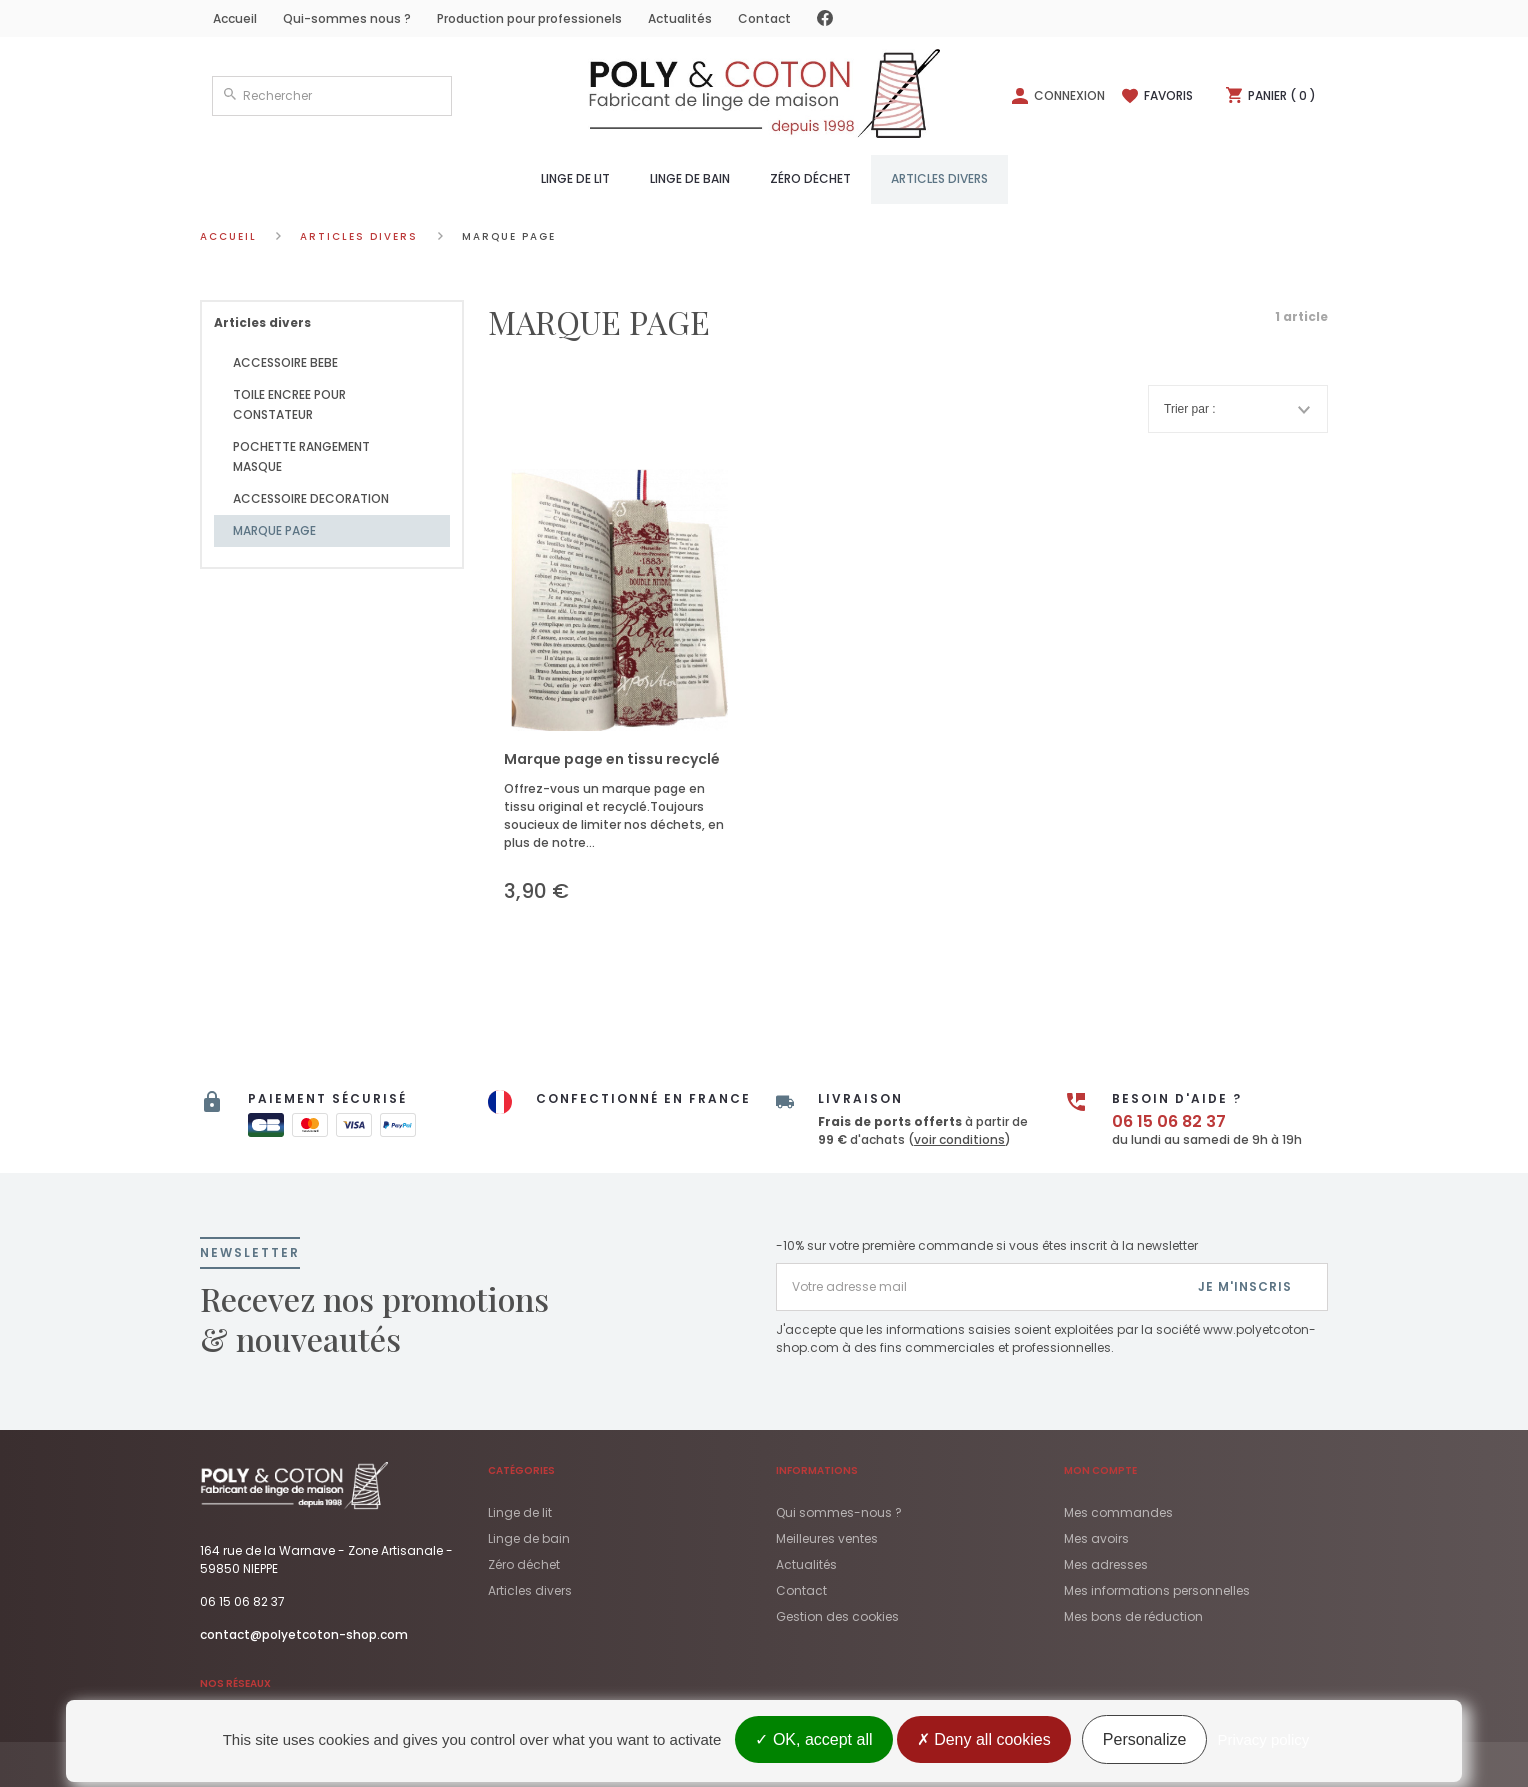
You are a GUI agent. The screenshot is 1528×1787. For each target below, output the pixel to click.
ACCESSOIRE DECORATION (311, 498)
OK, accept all (813, 1739)
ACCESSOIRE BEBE (285, 362)
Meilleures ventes (827, 1538)
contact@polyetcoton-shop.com (304, 1634)
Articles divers (939, 178)
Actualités (680, 18)
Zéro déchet (810, 178)
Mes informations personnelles (1157, 1590)
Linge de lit (575, 178)
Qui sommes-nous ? (839, 1512)
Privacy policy (1264, 1739)
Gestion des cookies (837, 1616)
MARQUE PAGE (274, 530)
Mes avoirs (1096, 1538)
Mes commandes (1118, 1512)
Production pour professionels (529, 18)
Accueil (235, 18)
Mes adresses (1106, 1564)
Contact (764, 18)
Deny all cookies (984, 1739)
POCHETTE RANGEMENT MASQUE (301, 456)
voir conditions (959, 1139)
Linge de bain (690, 178)
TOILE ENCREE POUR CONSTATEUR (289, 404)
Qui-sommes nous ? (347, 18)
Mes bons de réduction (1133, 1616)
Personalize (1145, 1739)
